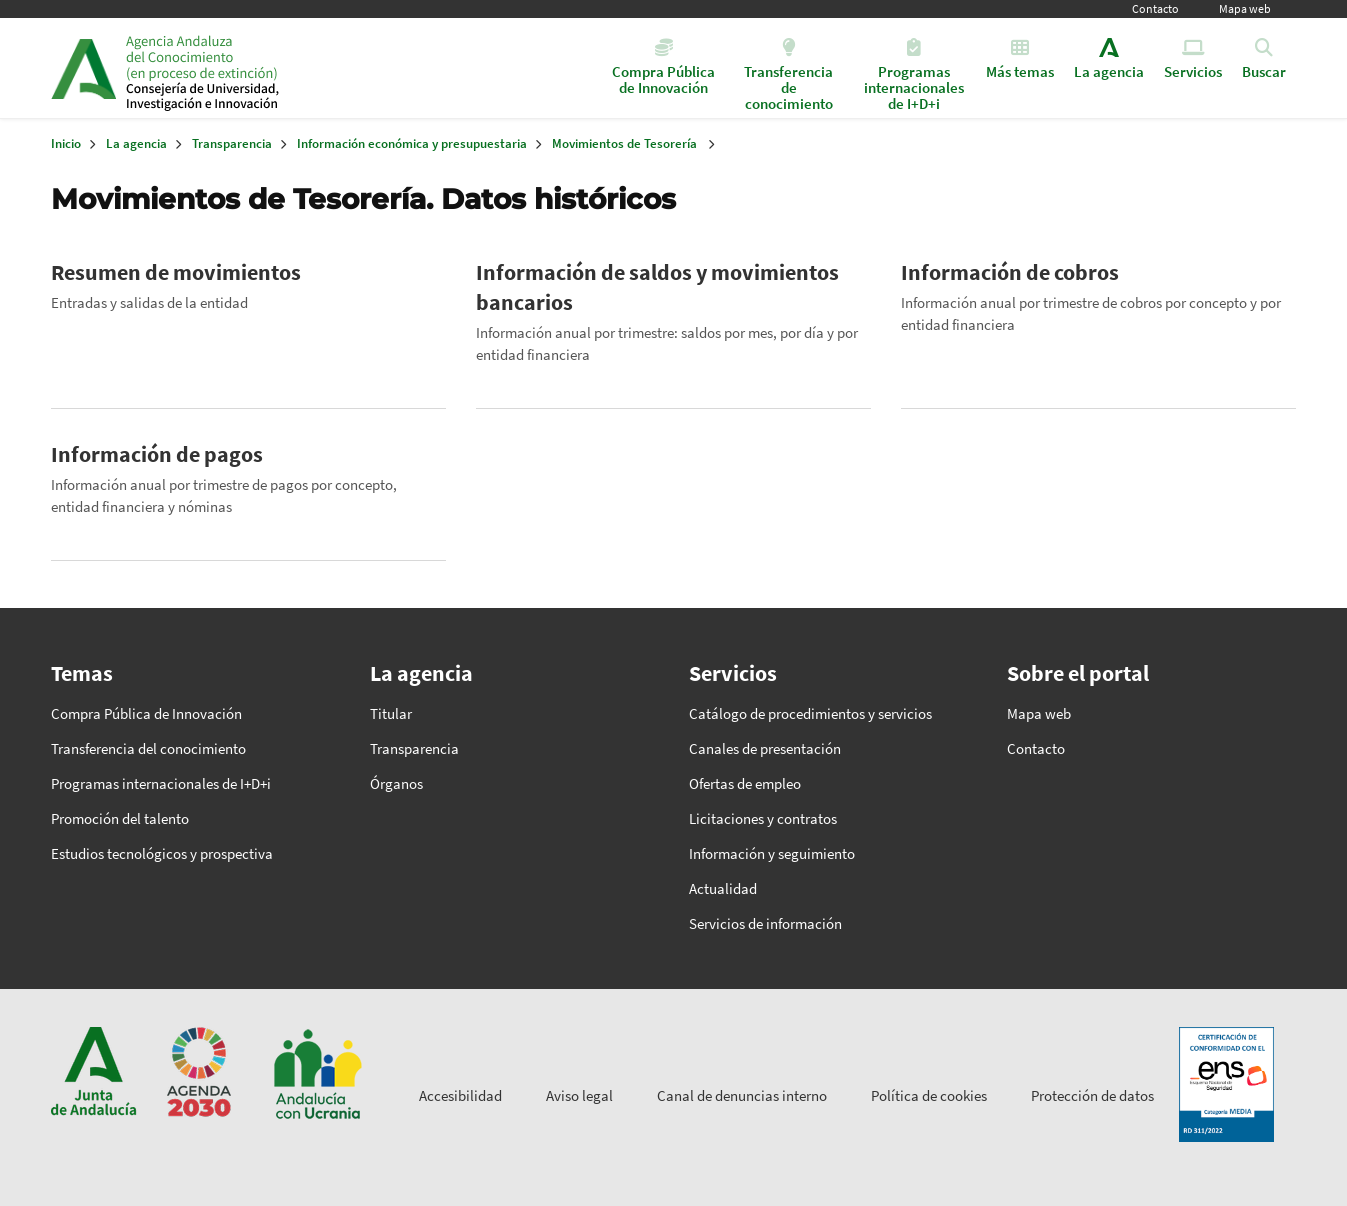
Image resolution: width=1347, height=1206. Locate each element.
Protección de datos (1092, 1095)
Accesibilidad (460, 1095)
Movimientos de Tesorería (624, 143)
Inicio (279, 68)
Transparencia (232, 143)
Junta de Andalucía (83, 68)
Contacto (1155, 8)
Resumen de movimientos (176, 272)
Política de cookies (929, 1095)
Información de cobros (1010, 272)
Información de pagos (157, 454)
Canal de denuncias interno (742, 1095)
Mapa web (1245, 8)
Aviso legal (579, 1095)
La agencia (136, 143)
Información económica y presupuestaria (412, 143)
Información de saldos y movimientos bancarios (657, 287)
